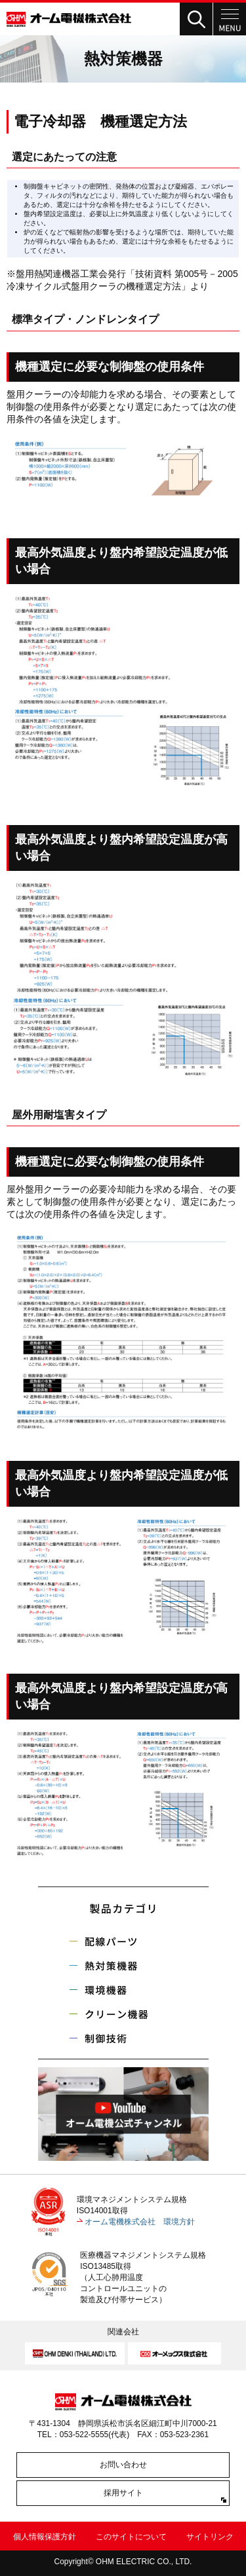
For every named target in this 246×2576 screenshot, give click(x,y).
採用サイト (123, 2492)
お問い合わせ (123, 2464)
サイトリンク (210, 2536)
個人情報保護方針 (44, 2536)
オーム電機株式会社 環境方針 (140, 2221)
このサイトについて (131, 2536)
